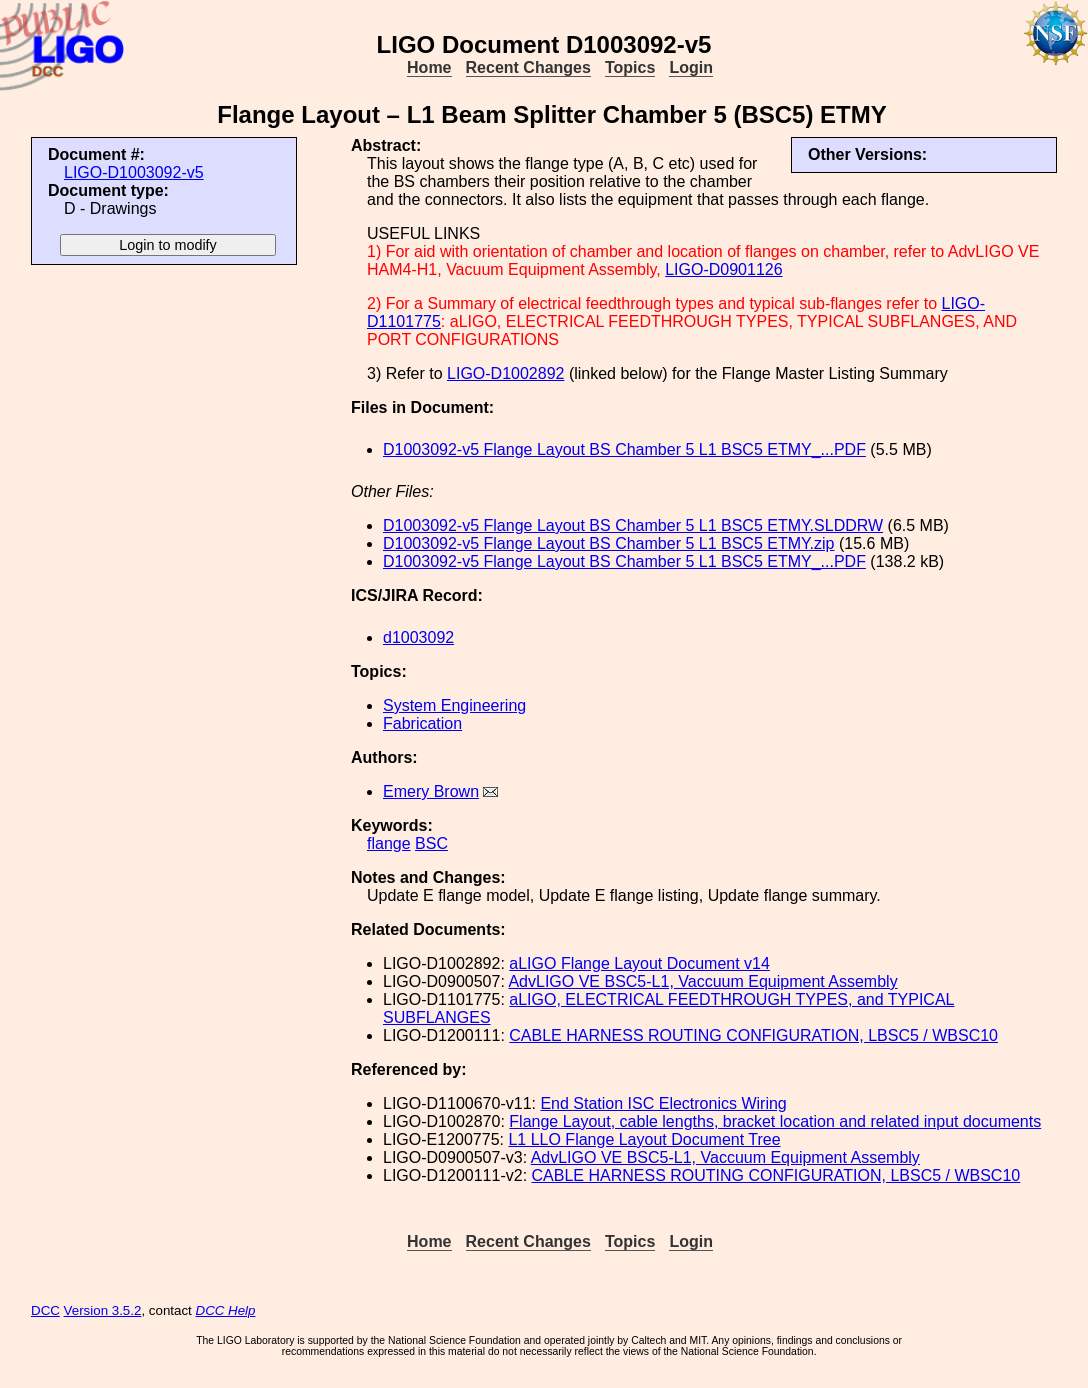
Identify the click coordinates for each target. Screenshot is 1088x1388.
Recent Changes (528, 67)
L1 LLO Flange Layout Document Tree (644, 1139)
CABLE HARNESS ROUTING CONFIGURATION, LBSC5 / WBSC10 (753, 1035)
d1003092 (418, 637)
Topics (630, 67)
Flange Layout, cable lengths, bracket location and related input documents (775, 1121)
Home (429, 67)
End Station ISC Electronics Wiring (663, 1103)
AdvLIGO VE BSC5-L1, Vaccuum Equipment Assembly (702, 981)
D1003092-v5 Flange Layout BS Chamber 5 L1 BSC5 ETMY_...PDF (624, 449)
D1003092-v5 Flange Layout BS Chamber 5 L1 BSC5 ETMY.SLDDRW (633, 525)
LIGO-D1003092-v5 (134, 172)
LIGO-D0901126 (723, 269)
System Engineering (454, 705)
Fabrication (422, 723)
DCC (45, 1310)
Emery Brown (431, 791)
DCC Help (226, 1310)
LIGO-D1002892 (505, 373)
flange (389, 843)
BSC (431, 843)
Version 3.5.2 (103, 1310)
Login (691, 67)
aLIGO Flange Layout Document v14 (639, 963)
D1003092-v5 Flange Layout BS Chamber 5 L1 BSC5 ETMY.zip (609, 543)
